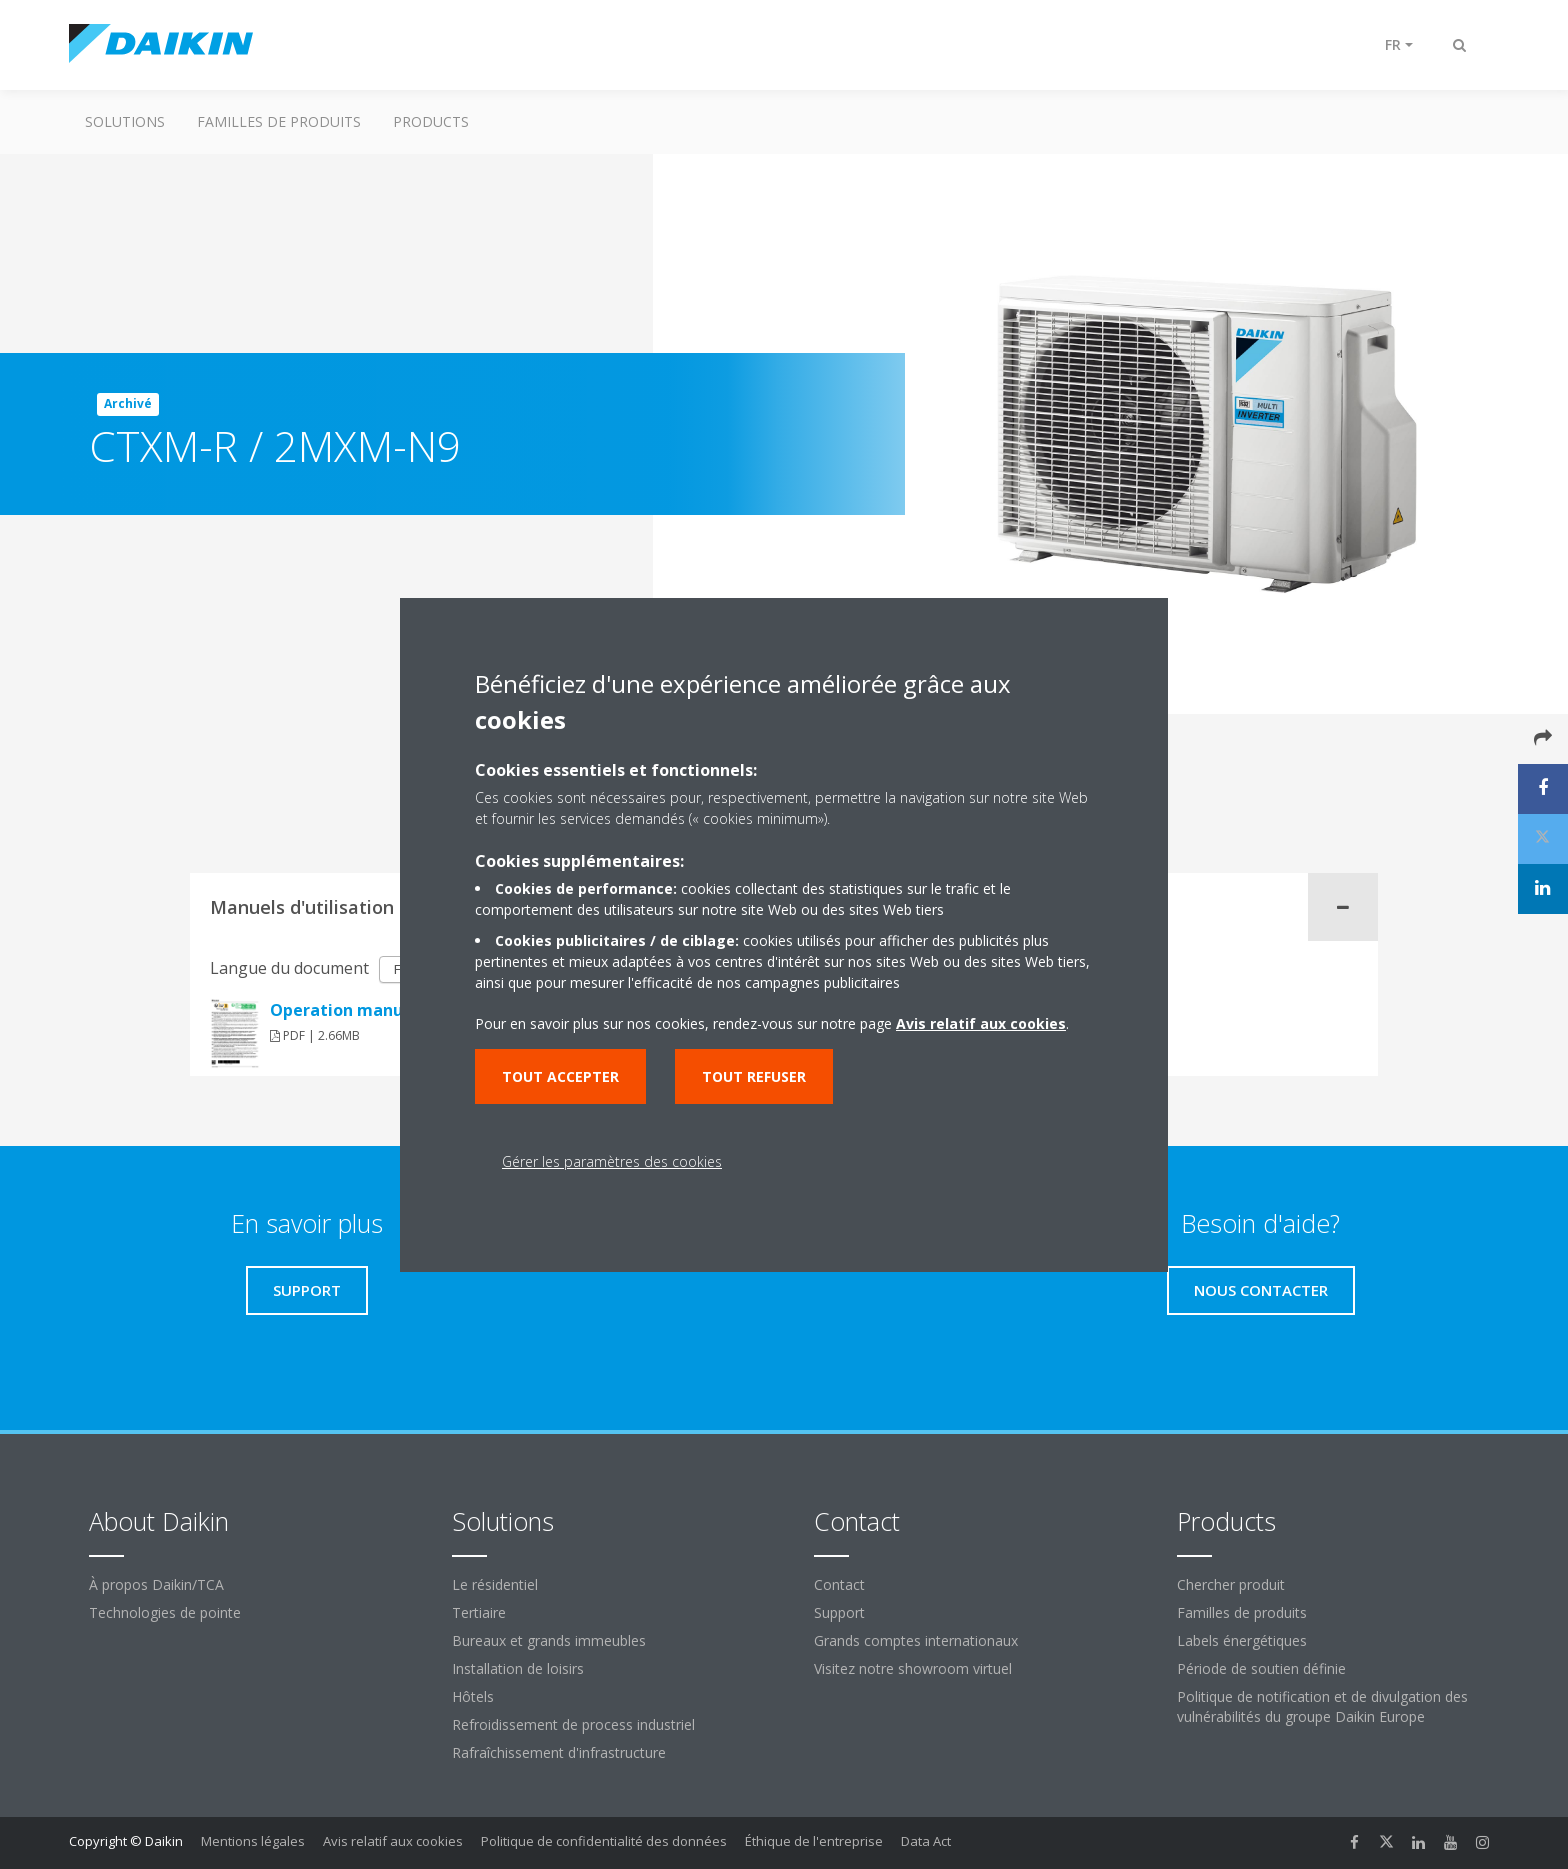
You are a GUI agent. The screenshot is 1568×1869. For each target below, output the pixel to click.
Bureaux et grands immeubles (549, 1640)
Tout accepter (560, 1076)
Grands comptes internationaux (916, 1640)
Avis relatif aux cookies (393, 1841)
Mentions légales (253, 1841)
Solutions (125, 121)
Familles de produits (279, 121)
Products (431, 121)
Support (839, 1612)
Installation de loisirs (518, 1668)
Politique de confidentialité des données (604, 1841)
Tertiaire (479, 1612)
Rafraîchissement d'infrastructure (559, 1752)
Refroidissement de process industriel (573, 1724)
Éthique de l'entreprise (814, 1841)
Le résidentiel (495, 1584)
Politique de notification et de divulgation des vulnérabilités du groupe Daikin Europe (1322, 1706)
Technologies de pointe (165, 1612)
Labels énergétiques (1242, 1640)
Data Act (926, 1841)
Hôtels (473, 1696)
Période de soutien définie (1261, 1668)
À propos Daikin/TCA (156, 1584)
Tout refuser (754, 1076)
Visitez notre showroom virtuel (913, 1668)
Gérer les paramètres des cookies (612, 1161)
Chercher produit (1231, 1584)
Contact (839, 1584)
